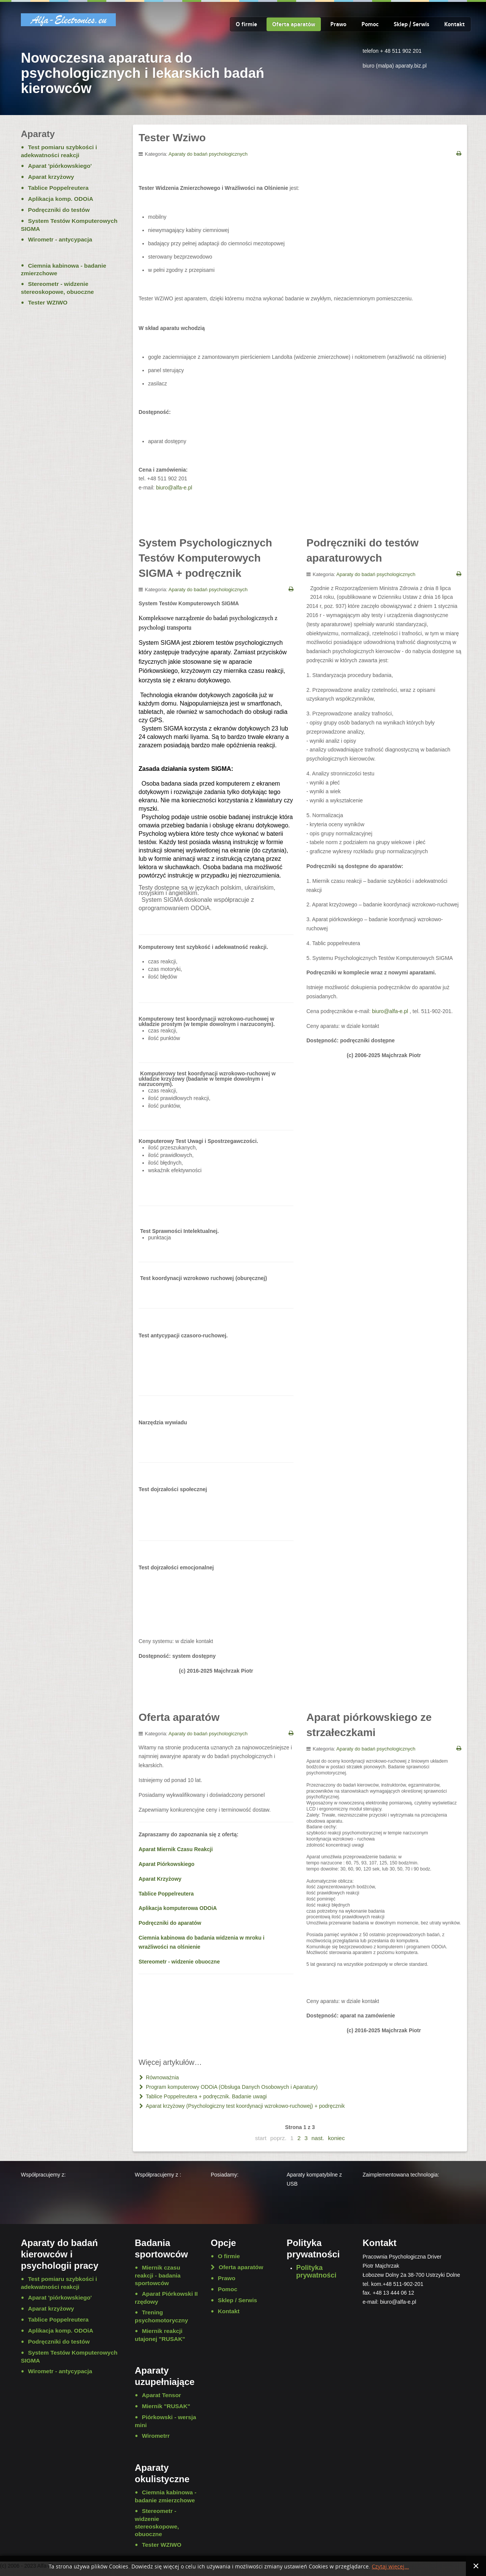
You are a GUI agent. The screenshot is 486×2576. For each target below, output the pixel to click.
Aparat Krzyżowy (160, 1879)
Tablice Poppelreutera (166, 1894)
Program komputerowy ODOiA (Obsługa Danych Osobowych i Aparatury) (231, 2087)
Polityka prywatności (316, 2271)
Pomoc (370, 24)
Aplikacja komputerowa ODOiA (178, 1908)
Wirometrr (156, 2435)
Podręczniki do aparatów (170, 1923)
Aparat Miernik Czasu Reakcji (176, 1849)
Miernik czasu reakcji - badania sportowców (158, 2275)
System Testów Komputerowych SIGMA (69, 225)
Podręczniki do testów (59, 210)
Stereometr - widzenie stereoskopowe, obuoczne (57, 288)
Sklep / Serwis (411, 24)
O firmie (246, 24)
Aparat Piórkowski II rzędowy (166, 2297)
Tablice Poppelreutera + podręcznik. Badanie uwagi (205, 2096)
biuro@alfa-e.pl (174, 488)
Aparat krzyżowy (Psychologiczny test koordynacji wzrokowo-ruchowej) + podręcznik (244, 2106)
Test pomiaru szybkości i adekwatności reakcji (59, 151)
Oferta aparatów (293, 24)
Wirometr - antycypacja (60, 239)
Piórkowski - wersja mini (165, 2421)
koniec (336, 2138)
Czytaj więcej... (390, 2566)
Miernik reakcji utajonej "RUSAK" (160, 2335)
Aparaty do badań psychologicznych (208, 154)
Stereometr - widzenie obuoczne (179, 1962)
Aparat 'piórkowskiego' (60, 166)
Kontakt (454, 24)
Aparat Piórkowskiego (166, 1864)
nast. (317, 2138)
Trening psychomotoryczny (161, 2316)
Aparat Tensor (161, 2395)
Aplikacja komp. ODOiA (60, 199)
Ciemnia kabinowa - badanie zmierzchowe (63, 269)
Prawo (338, 24)
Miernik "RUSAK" (166, 2406)
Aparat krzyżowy (51, 177)
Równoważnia (161, 2077)
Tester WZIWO (48, 302)
